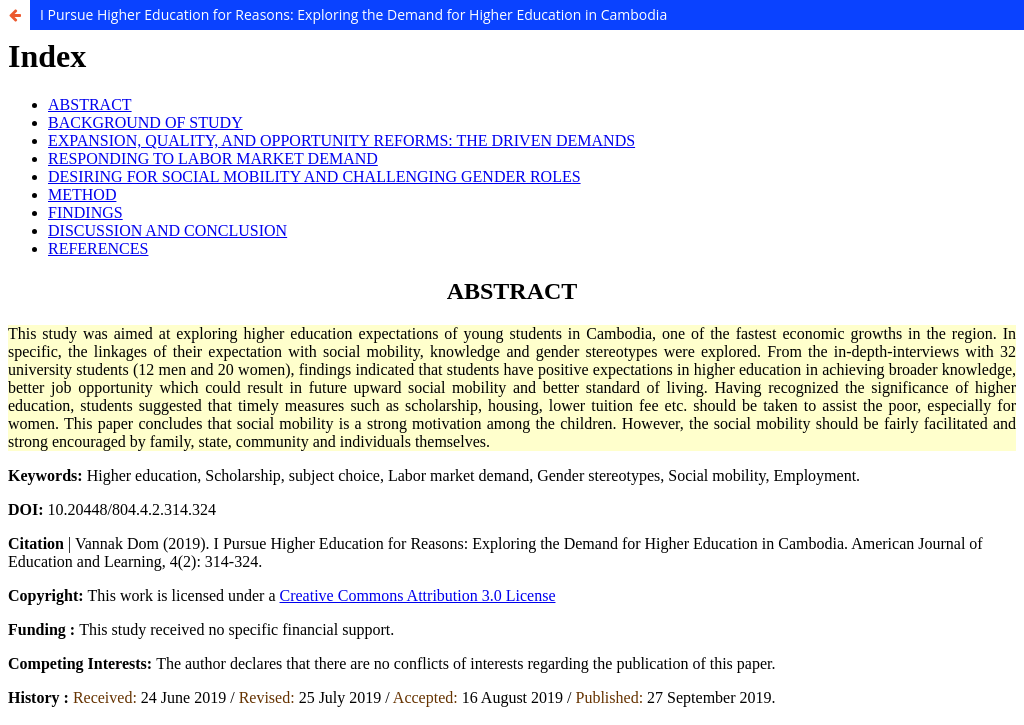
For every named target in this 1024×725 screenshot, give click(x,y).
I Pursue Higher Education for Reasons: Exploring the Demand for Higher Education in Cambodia (353, 14)
